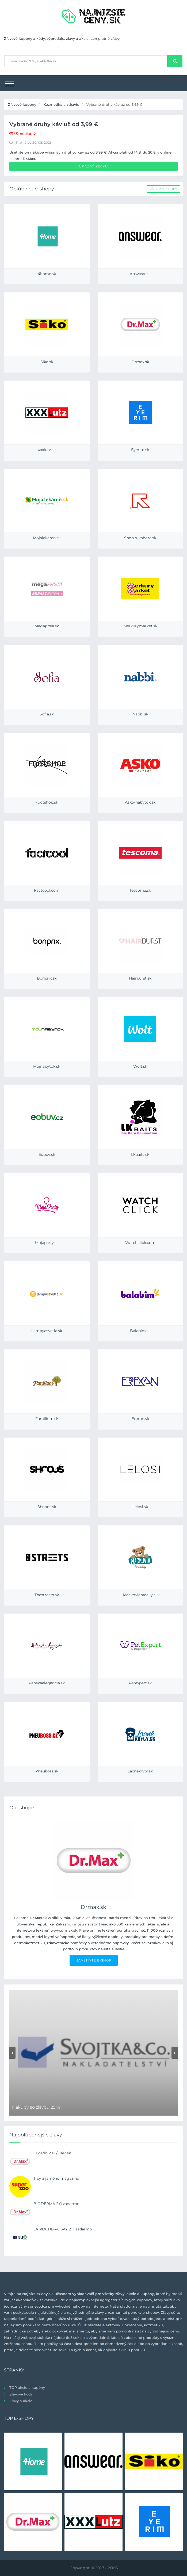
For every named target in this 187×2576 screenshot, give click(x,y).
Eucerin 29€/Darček (52, 2153)
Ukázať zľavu (93, 166)
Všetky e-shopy (163, 189)
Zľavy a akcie (20, 2401)
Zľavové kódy (21, 2394)
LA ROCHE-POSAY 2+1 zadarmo (62, 2229)
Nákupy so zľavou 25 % (36, 2107)
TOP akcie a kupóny (27, 2387)
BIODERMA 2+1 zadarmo (56, 2203)
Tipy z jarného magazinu (56, 2178)
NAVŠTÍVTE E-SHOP (93, 1960)
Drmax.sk (93, 1907)
